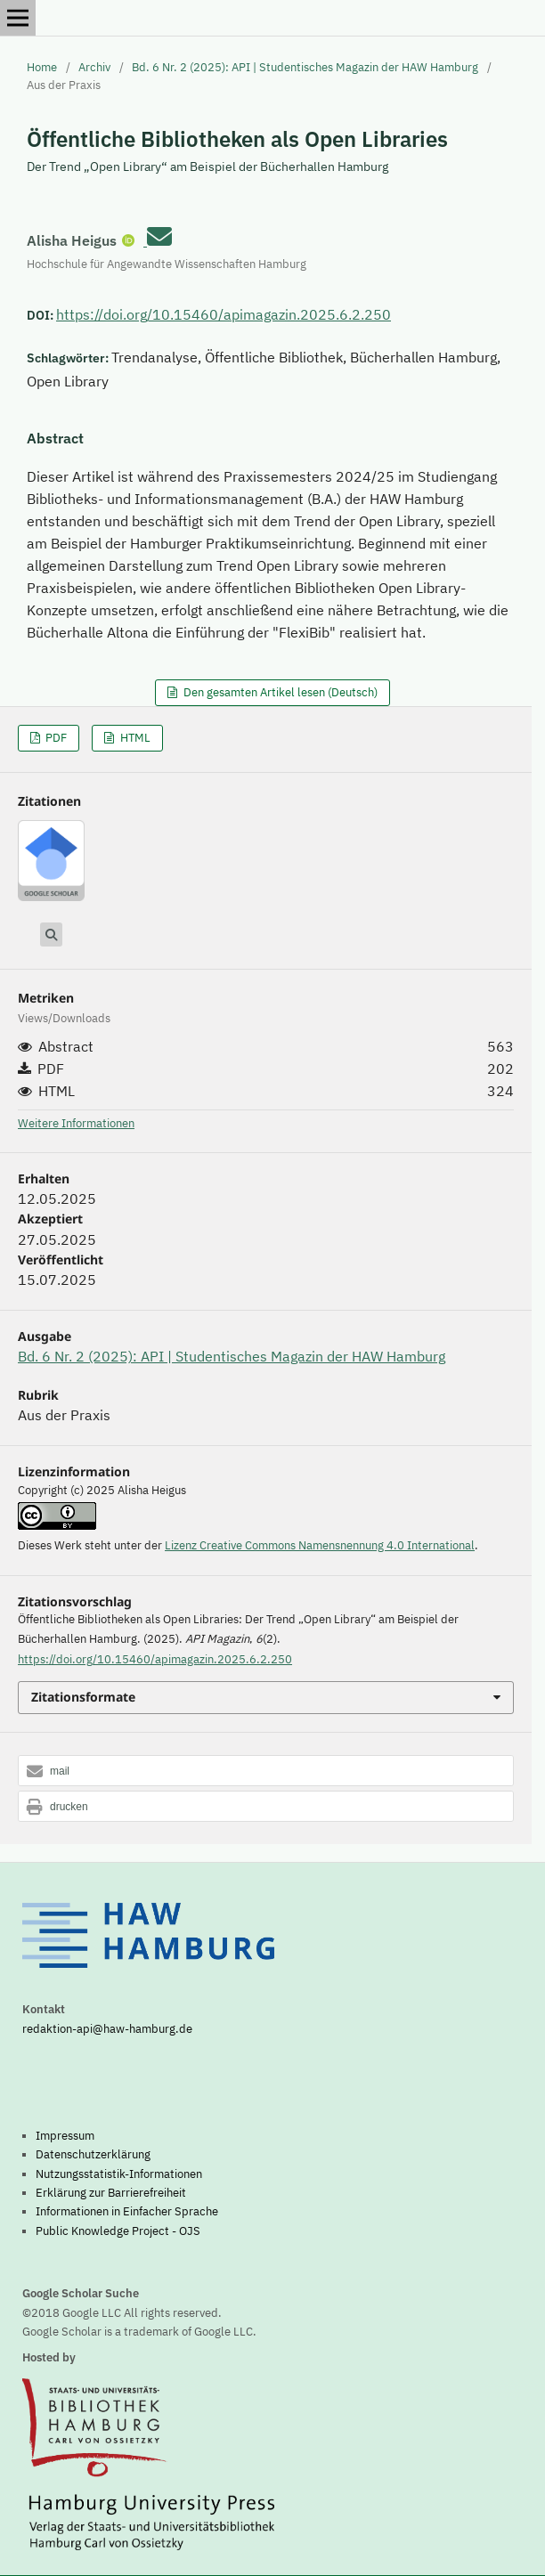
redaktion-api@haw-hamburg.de (107, 2028)
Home (42, 67)
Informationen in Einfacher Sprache (127, 2211)
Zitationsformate (83, 1696)
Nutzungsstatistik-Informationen (119, 2173)
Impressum (65, 2135)
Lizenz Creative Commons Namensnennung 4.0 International (320, 1545)
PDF (55, 737)
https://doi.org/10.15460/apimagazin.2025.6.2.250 (223, 314)
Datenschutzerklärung (93, 2154)
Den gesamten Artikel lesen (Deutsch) (279, 692)
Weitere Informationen (76, 1123)
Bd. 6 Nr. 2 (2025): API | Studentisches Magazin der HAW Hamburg (305, 67)
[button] (266, 1771)
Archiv (94, 67)
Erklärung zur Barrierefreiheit (111, 2192)
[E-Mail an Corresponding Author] (159, 236)
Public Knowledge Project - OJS (118, 2230)
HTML (134, 737)
